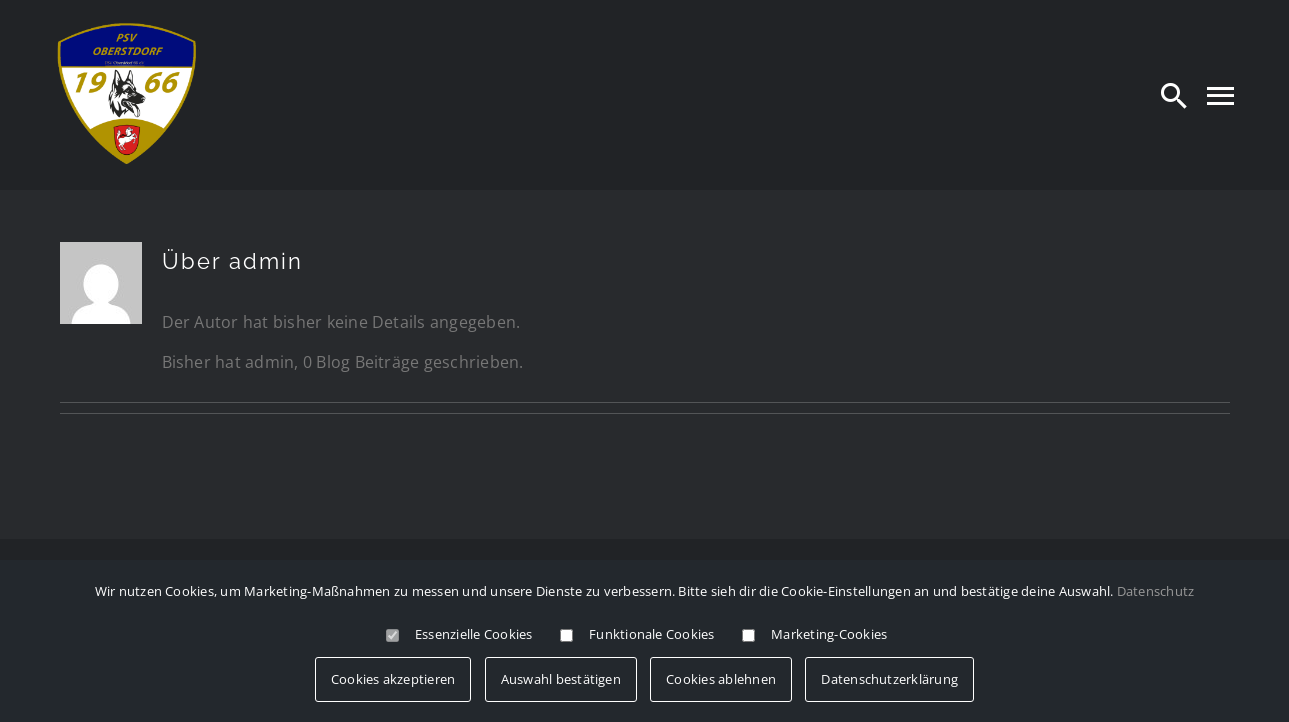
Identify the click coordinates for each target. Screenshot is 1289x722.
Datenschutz (1156, 591)
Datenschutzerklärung (889, 679)
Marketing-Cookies (829, 634)
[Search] (1174, 95)
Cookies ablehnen (721, 679)
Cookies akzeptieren (393, 679)
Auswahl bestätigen (561, 679)
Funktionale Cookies (652, 634)
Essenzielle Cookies (474, 634)
